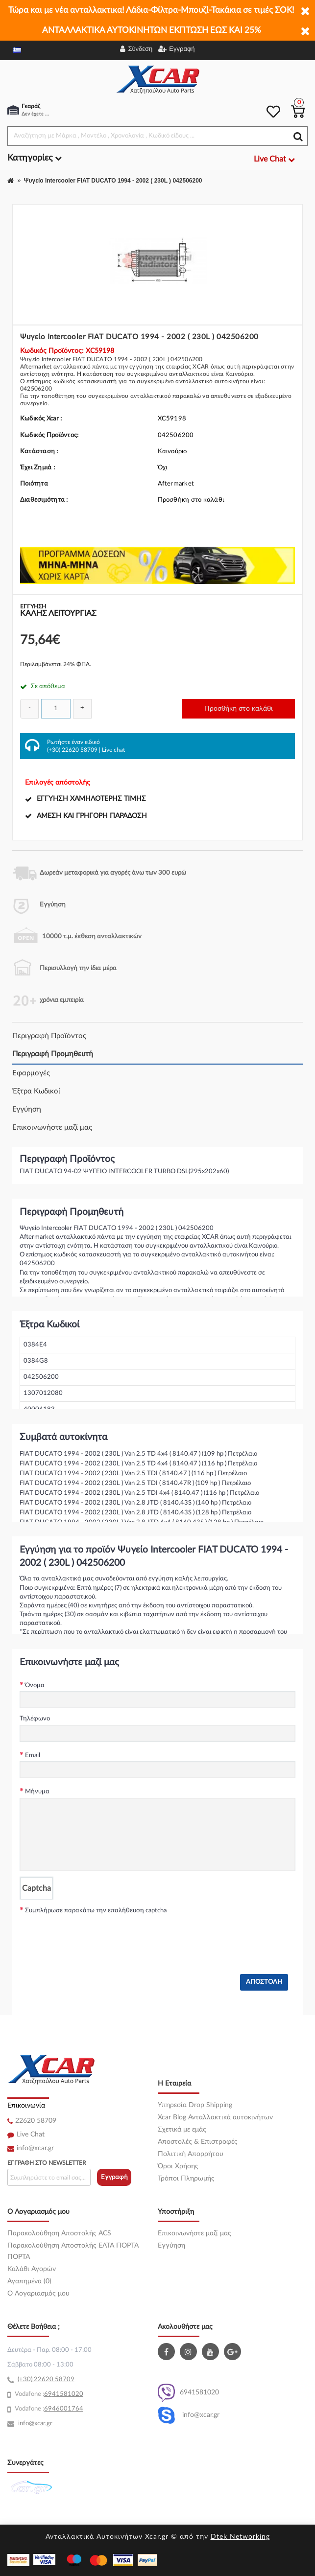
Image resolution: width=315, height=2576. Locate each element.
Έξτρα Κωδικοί (36, 1091)
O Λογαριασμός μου (38, 2293)
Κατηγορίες (34, 158)
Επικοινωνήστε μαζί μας (52, 1127)
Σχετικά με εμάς (182, 2129)
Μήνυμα (37, 1791)
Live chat (113, 750)
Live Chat (31, 2134)
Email (32, 1755)
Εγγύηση (26, 1109)
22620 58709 (35, 2120)
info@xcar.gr (35, 2148)
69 (48, 2394)
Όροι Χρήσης (178, 2166)
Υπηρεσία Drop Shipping (195, 2105)
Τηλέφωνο (35, 1719)
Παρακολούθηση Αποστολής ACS (59, 2233)
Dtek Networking (240, 2536)
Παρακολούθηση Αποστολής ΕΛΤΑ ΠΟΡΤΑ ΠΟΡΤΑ (73, 2251)
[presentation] (94, 1935)
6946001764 (63, 2409)
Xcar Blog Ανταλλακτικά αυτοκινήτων (215, 2117)
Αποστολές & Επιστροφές (198, 2141)
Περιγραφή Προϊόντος (49, 1036)
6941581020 (188, 2393)
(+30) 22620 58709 (72, 750)
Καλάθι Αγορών (31, 2269)
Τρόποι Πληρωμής (186, 2178)
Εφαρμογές (31, 1073)
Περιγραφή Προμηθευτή (52, 1054)
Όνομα (35, 1685)
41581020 (67, 2394)
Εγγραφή (114, 2177)
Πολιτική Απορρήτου (190, 2154)
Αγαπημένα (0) (29, 2281)
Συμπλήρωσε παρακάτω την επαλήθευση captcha (96, 1910)
